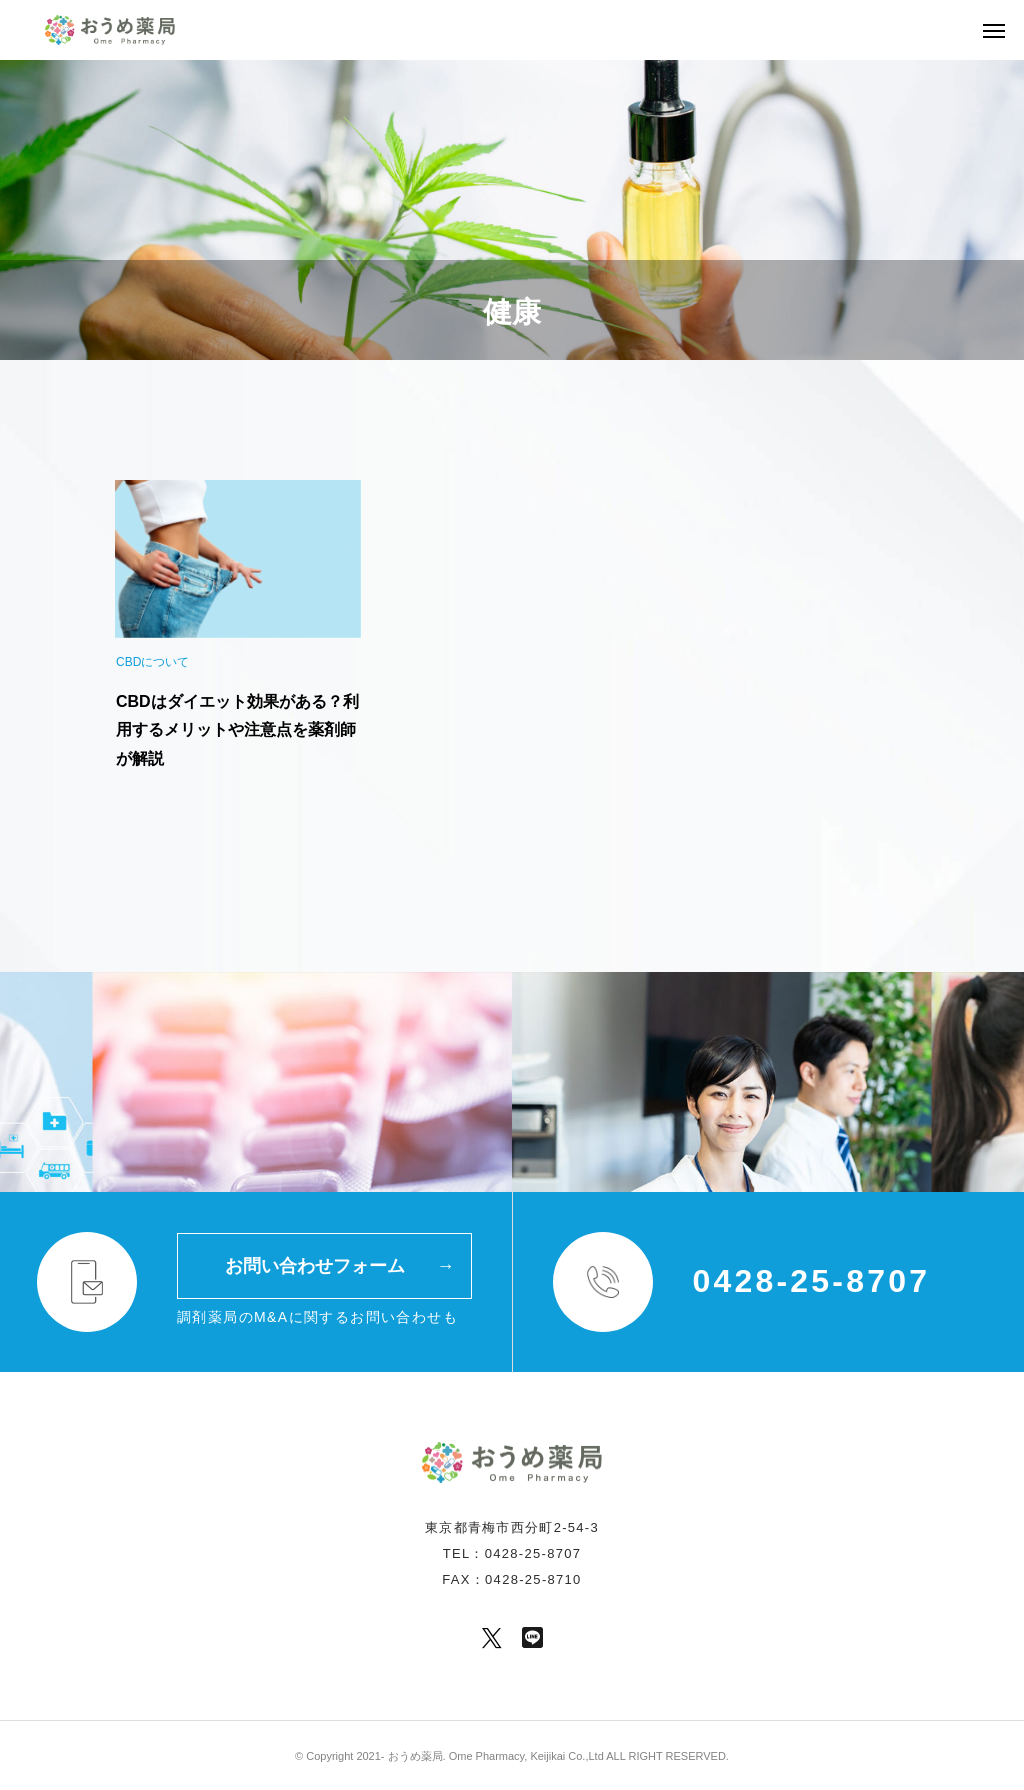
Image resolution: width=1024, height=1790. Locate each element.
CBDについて (152, 662)
